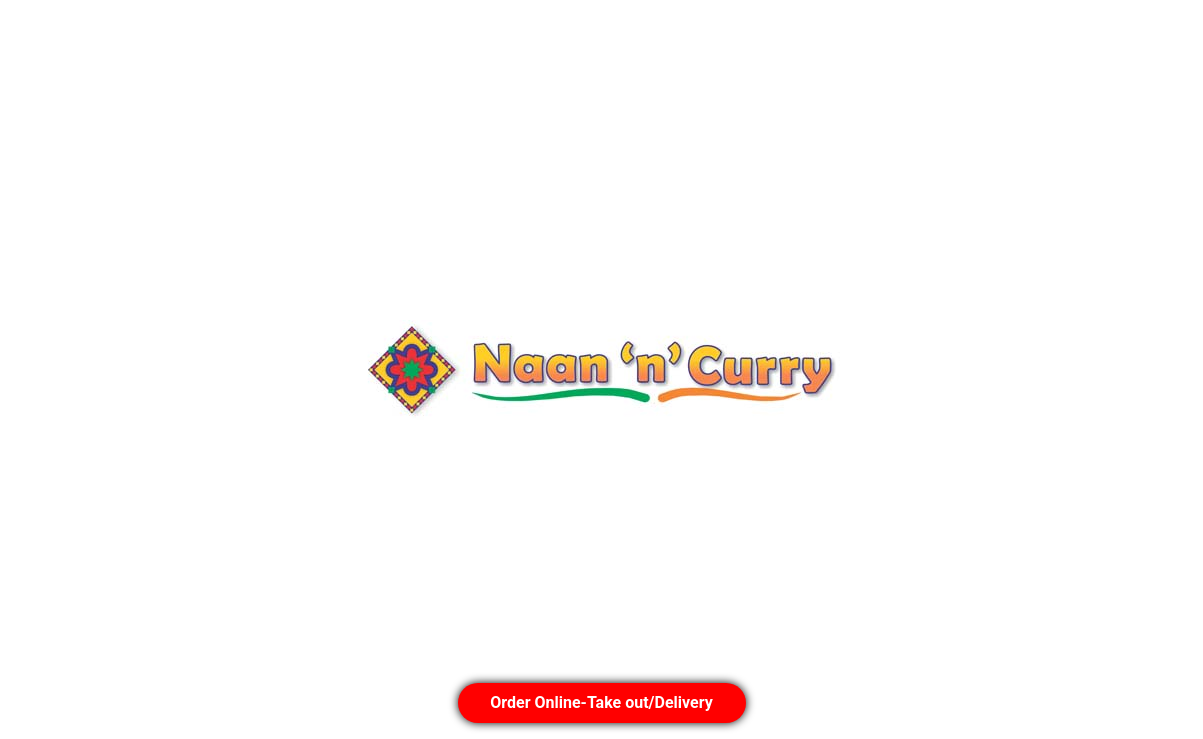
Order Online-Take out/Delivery (601, 702)
